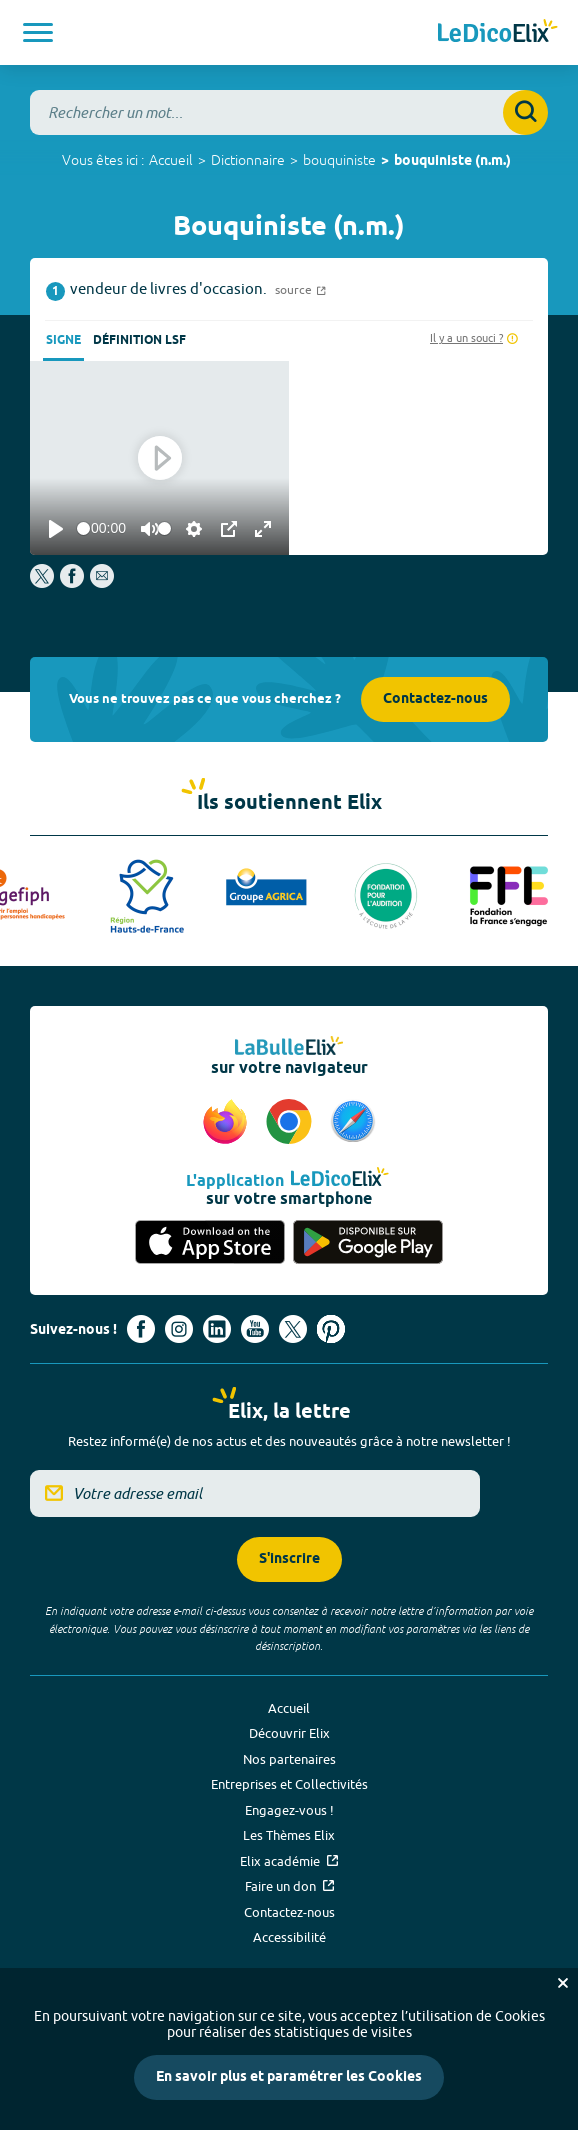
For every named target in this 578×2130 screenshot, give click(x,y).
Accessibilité (289, 1937)
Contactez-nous (435, 699)
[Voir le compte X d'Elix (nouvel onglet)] (293, 1329)
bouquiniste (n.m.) (452, 161)
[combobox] (289, 112)
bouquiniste (339, 160)
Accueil (171, 160)
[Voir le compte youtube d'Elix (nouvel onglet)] (255, 1329)
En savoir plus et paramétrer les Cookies (289, 2077)
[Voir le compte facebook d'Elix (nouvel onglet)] (141, 1329)
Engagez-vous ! (289, 1810)
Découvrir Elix (289, 1733)
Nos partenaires (289, 1759)
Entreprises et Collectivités (289, 1784)
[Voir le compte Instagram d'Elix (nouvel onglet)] (179, 1329)
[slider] (83, 528)
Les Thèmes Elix (289, 1835)
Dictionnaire (248, 160)
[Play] (56, 529)
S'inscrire (289, 1559)
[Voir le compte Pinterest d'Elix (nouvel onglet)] (331, 1329)
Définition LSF (139, 340)
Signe (63, 340)
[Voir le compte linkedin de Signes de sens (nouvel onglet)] (217, 1329)
